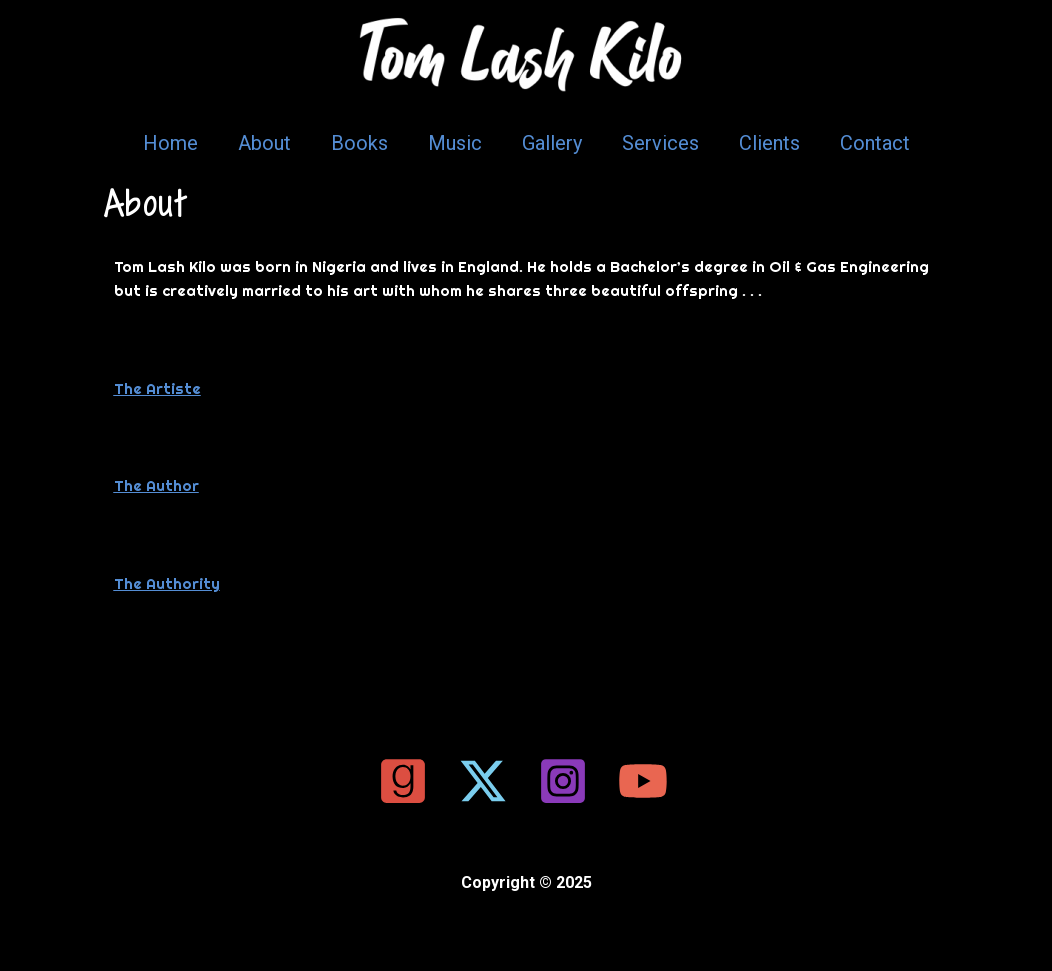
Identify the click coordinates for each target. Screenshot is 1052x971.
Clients (769, 143)
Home (170, 143)
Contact (875, 143)
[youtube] (646, 781)
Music (455, 143)
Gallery (552, 143)
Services (660, 143)
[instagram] (566, 781)
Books (359, 143)
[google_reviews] (406, 781)
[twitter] (486, 781)
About (264, 143)
